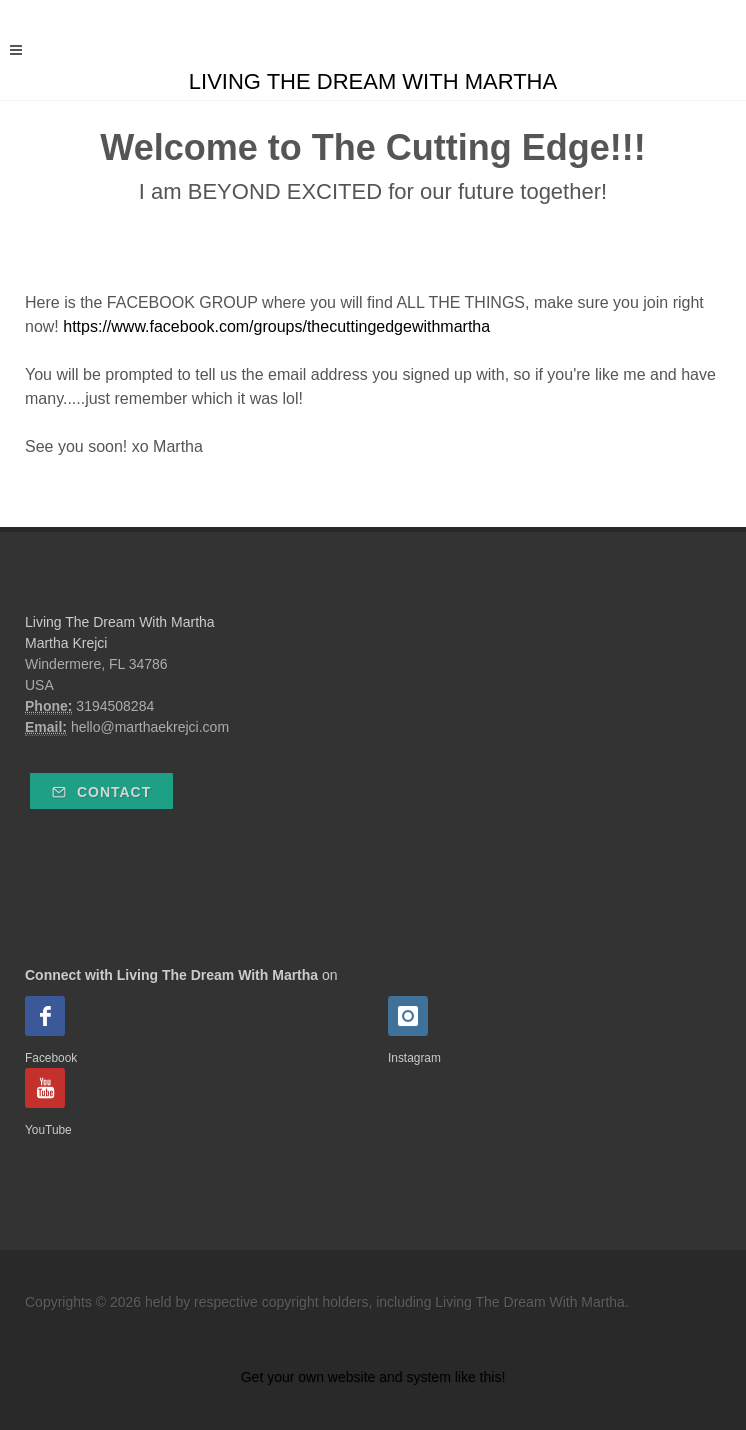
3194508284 (115, 706)
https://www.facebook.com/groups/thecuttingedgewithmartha (276, 326)
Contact (101, 792)
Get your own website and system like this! (373, 1377)
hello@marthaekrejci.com (150, 727)
